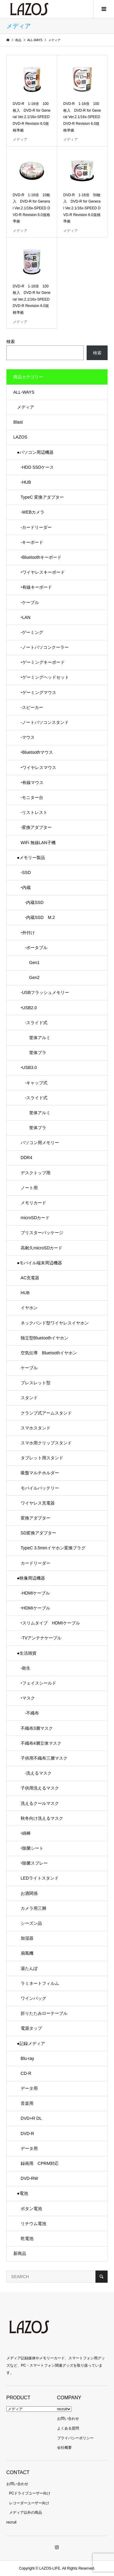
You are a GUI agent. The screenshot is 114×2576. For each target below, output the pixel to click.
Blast (18, 422)
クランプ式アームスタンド (46, 1413)
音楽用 (27, 2103)
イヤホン (29, 1307)
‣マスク (28, 1698)
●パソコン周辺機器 (35, 452)
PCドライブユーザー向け (30, 2493)
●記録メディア (31, 2043)
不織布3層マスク (37, 1728)
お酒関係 (29, 1893)
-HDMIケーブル (35, 1593)
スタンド (29, 1397)
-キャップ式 (34, 1082)
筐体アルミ (35, 1037)
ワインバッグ (33, 1998)
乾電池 (27, 2238)
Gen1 (30, 962)
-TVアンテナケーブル (41, 1637)
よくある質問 (68, 2428)
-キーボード (32, 542)
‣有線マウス (32, 782)
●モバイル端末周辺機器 (39, 1262)
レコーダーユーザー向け (29, 2503)
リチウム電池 (33, 2223)
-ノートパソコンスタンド (45, 722)
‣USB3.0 (29, 1067)
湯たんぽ (29, 1968)
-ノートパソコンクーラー (45, 647)
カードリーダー (35, 1563)
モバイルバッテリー (40, 1488)
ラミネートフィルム (40, 1983)
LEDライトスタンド (40, 1878)
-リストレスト (34, 812)
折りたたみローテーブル (44, 2013)
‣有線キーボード (36, 587)
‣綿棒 (26, 1833)
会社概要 (64, 2447)
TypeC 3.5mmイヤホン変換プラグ (53, 1547)
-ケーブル (30, 602)
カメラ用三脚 (33, 1908)
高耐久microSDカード (42, 1247)
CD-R (26, 2073)
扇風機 (27, 1953)
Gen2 (30, 977)
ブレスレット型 (35, 1382)
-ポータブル (34, 947)
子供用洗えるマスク (40, 1788)
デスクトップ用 (35, 1172)
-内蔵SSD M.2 (38, 917)
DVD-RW (29, 2178)
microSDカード (35, 1217)
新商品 (19, 2253)
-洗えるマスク (36, 1773)
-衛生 (26, 1668)
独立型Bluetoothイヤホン (44, 1337)
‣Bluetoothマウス (37, 752)
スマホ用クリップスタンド (46, 1442)
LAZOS (20, 437)
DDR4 (26, 1157)
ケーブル (29, 1367)
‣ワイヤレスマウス (38, 767)
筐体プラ (33, 1052)
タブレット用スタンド (42, 1457)
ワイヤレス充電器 (38, 1503)
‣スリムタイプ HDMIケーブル (50, 1622)
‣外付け (28, 932)
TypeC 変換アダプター (42, 497)
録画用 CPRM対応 (40, 2163)
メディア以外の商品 (25, 2512)
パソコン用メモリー (40, 1142)
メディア (25, 407)
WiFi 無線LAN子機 (38, 842)
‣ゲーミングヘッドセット (45, 677)
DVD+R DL (31, 2118)
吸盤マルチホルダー (40, 1472)
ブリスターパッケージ (42, 1232)
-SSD (26, 872)
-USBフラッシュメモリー (45, 992)
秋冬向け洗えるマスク (42, 1818)
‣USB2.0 (29, 1007)
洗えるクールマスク (40, 1803)
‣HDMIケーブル (35, 1608)
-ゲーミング (32, 632)
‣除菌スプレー (34, 1863)
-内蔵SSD (32, 902)
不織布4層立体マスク (41, 1743)
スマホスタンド (35, 1427)
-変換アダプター (36, 827)
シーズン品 (31, 1923)
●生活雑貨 (26, 1653)
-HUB (26, 482)
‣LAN (25, 617)
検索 (10, 341)
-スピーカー (32, 707)
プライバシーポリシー (75, 2438)
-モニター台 (32, 797)
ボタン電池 (31, 2208)
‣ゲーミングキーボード (43, 662)
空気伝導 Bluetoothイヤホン (49, 1352)
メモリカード (33, 1202)
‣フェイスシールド (38, 1683)
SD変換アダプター (38, 1532)
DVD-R (27, 2133)
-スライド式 (34, 1022)
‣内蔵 (26, 887)
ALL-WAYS (23, 392)
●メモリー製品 (31, 857)
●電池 (22, 2193)
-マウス (28, 737)
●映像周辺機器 (31, 1578)
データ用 (29, 2088)
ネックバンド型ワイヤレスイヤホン (55, 1323)
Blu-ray (27, 2058)
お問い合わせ (68, 2418)
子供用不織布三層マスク (44, 1758)
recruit (62, 2409)
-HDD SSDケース (37, 467)
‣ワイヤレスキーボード (43, 572)
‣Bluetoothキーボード (41, 557)
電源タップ (31, 2028)
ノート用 (29, 1187)
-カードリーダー (36, 527)
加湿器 (27, 1938)
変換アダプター (35, 1518)
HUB (25, 1292)
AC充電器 (30, 1277)
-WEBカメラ (33, 512)
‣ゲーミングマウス (38, 692)
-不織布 (30, 1713)
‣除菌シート (32, 1848)
